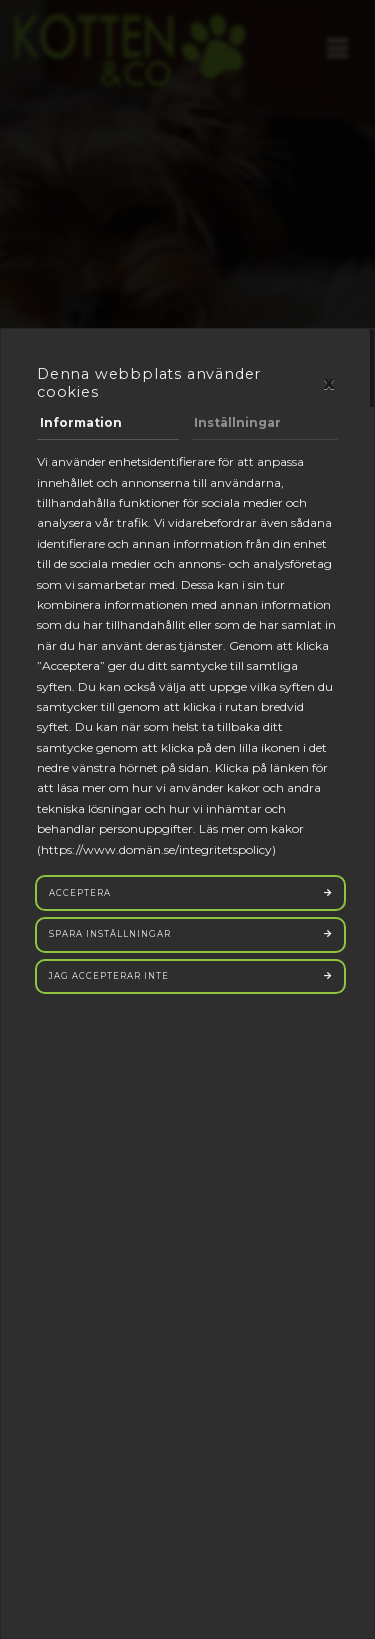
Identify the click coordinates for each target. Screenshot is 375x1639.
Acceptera (80, 893)
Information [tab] (81, 422)
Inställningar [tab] (237, 422)
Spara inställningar (110, 934)
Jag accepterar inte (109, 976)
